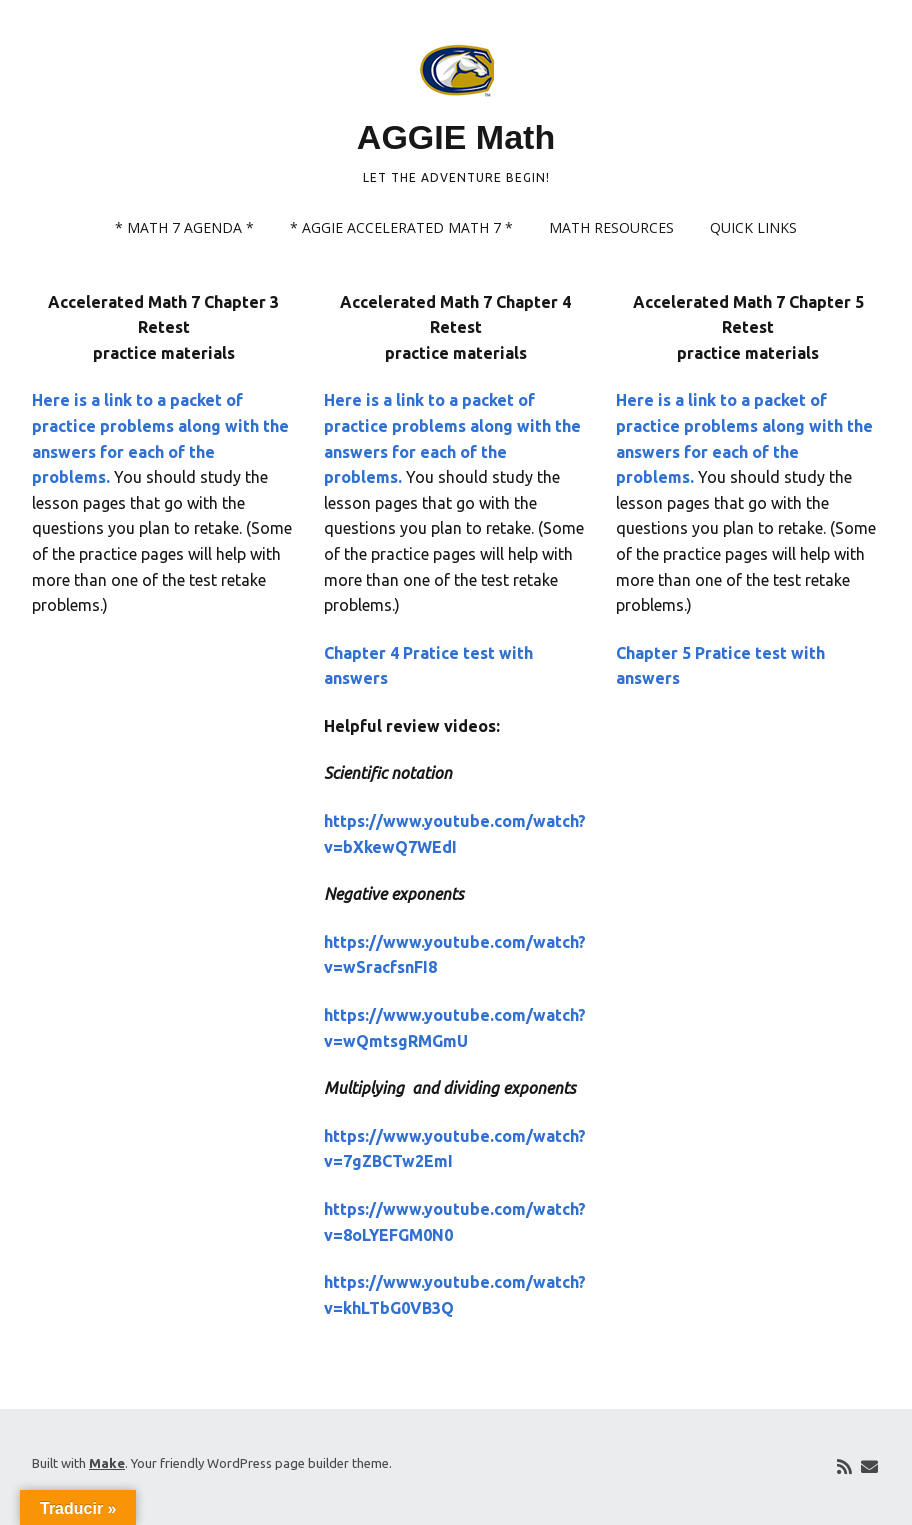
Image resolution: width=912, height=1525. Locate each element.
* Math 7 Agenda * (184, 227)
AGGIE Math (456, 137)
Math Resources (611, 227)
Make (107, 1463)
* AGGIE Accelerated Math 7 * (401, 227)
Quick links (753, 227)
